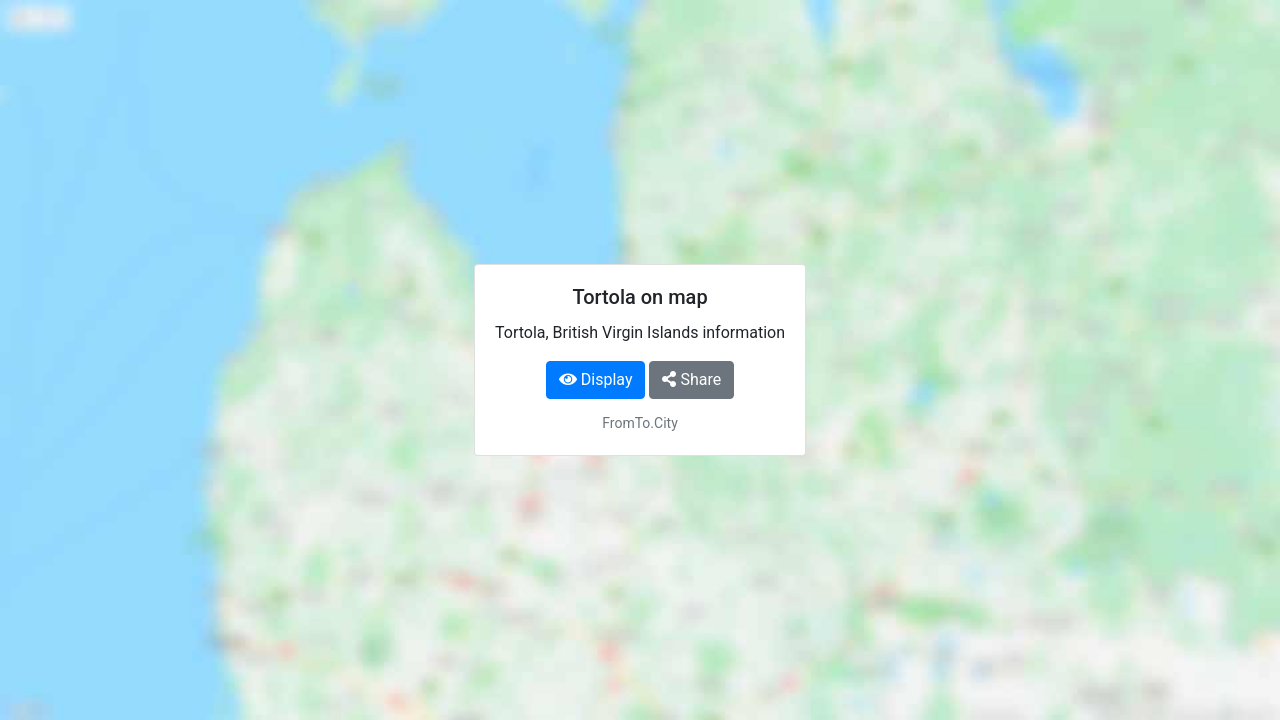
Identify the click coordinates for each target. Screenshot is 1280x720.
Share (691, 379)
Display (596, 379)
